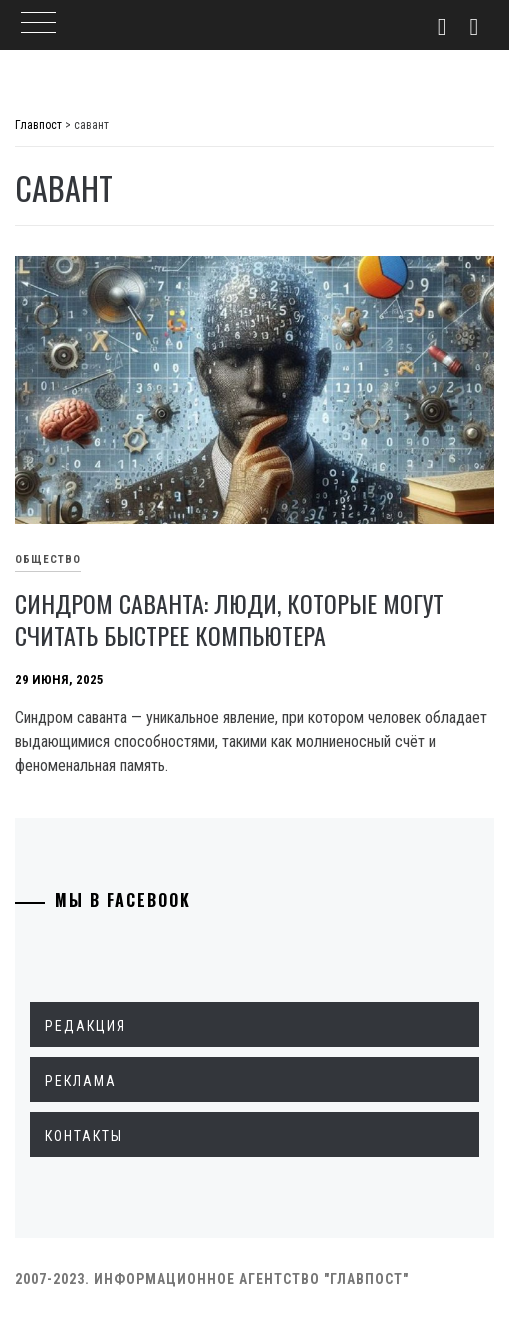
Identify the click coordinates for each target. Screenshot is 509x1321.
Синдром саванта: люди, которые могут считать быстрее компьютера (229, 619)
